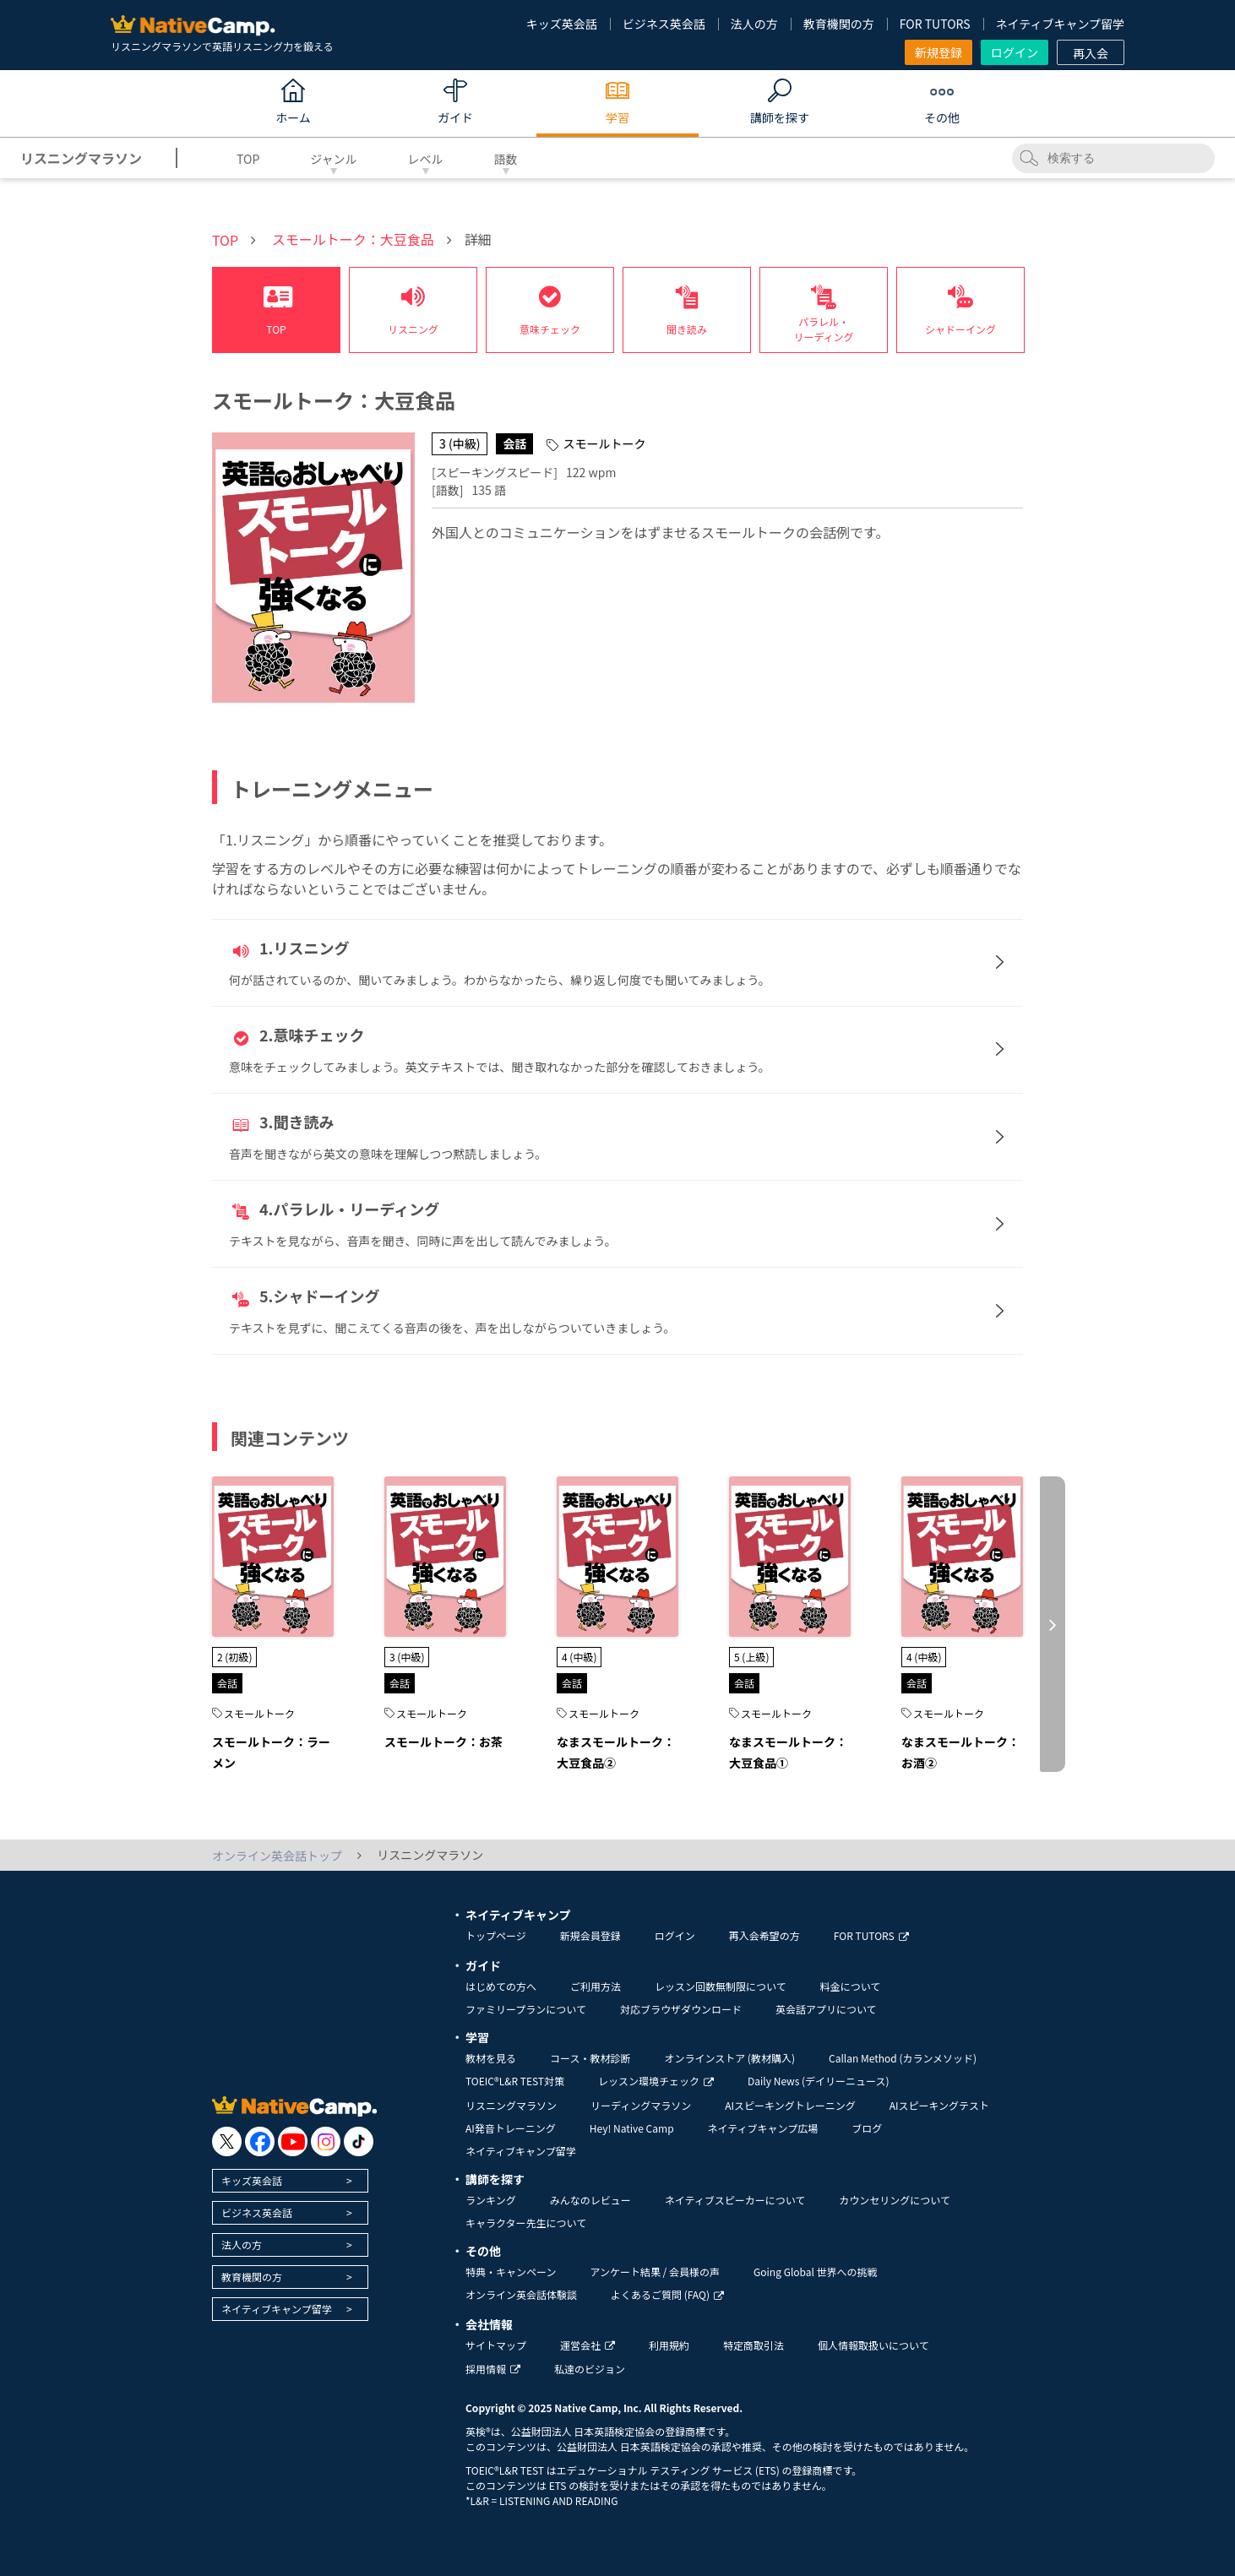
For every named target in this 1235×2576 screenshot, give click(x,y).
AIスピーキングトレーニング (790, 2105)
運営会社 (587, 2345)
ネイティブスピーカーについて (735, 2200)
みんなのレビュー (590, 2200)
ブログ (866, 2128)
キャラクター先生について (525, 2222)
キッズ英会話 (561, 23)
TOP (248, 158)
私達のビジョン (589, 2368)
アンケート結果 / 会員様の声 (655, 2271)
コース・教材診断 (590, 2058)
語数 (506, 158)
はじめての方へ (500, 1986)
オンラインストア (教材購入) (729, 2058)
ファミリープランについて (525, 2009)
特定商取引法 (753, 2345)
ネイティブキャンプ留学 (1060, 23)
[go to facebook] (260, 2141)
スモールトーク (259, 1713)
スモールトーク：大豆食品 (353, 239)
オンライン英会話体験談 (521, 2294)
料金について (850, 1986)
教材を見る (490, 2058)
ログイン (1014, 52)
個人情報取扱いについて (873, 2345)
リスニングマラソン (511, 2105)
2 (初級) (234, 1656)
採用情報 (492, 2368)
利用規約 (669, 2345)
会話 (227, 1683)
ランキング (490, 2200)
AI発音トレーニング (510, 2128)
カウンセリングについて (894, 2200)
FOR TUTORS (935, 23)
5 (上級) (751, 1656)
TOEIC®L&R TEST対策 (514, 2080)
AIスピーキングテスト (939, 2105)
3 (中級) (406, 1656)
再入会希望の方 (764, 1935)
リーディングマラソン (640, 2105)
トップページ (495, 1935)
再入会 (1090, 53)
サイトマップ (495, 2345)
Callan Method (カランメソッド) (903, 2058)
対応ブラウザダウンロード (681, 2009)
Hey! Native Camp (632, 2128)
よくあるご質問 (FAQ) (667, 2294)
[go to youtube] (292, 2141)
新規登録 (938, 52)
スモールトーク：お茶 (443, 1741)
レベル (425, 158)
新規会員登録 (590, 1935)
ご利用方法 (595, 1986)
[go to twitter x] (227, 2141)
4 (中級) (579, 1656)
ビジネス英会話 (664, 23)
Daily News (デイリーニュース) (818, 2080)
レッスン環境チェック (656, 2080)
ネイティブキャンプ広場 (763, 2128)
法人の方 (754, 23)
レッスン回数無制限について (720, 1986)
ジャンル (333, 158)
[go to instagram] (325, 2141)
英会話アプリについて (826, 2009)
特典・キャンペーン (510, 2271)
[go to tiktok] (358, 2141)
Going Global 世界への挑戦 (816, 2271)
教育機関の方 (838, 23)
